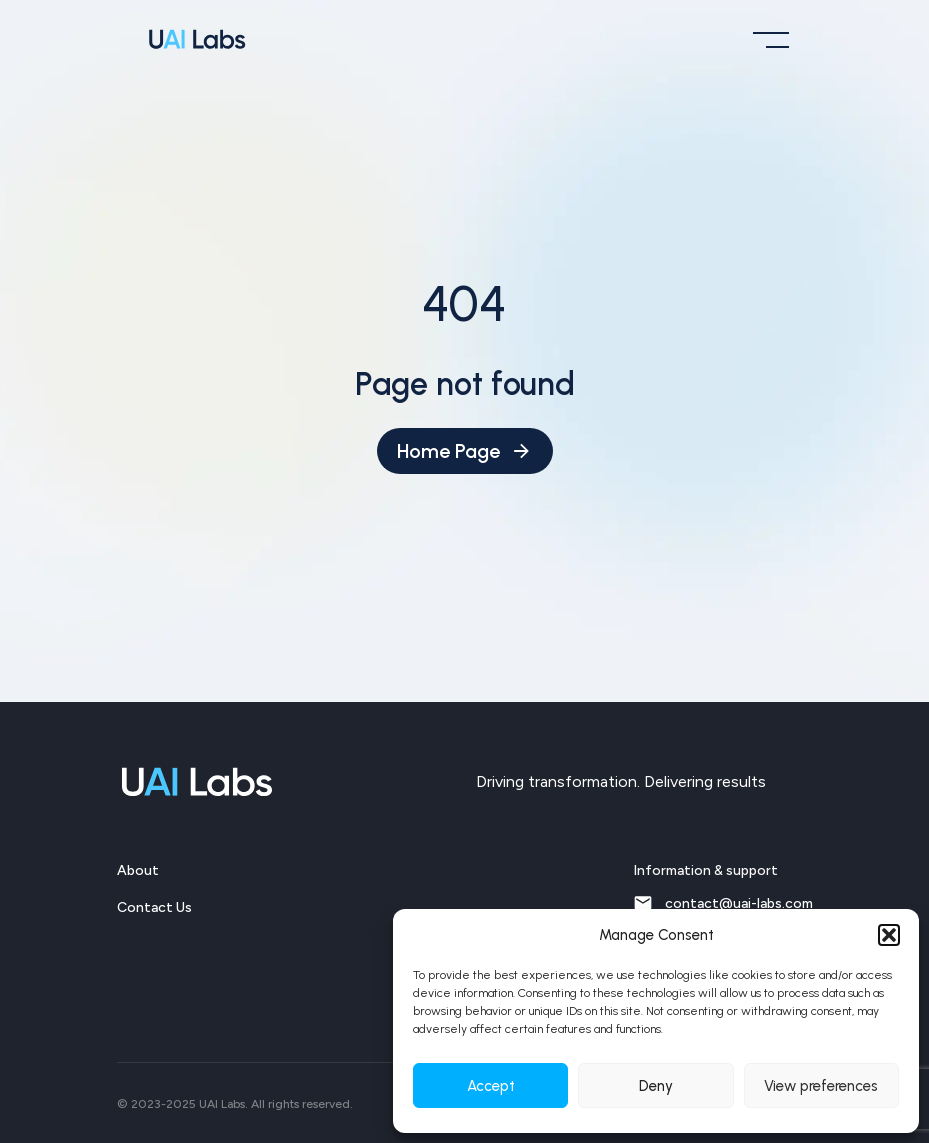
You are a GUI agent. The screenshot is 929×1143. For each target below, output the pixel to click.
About (138, 870)
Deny (656, 1086)
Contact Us (154, 907)
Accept (491, 1086)
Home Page (465, 451)
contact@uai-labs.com (723, 903)
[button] (889, 935)
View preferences (821, 1086)
